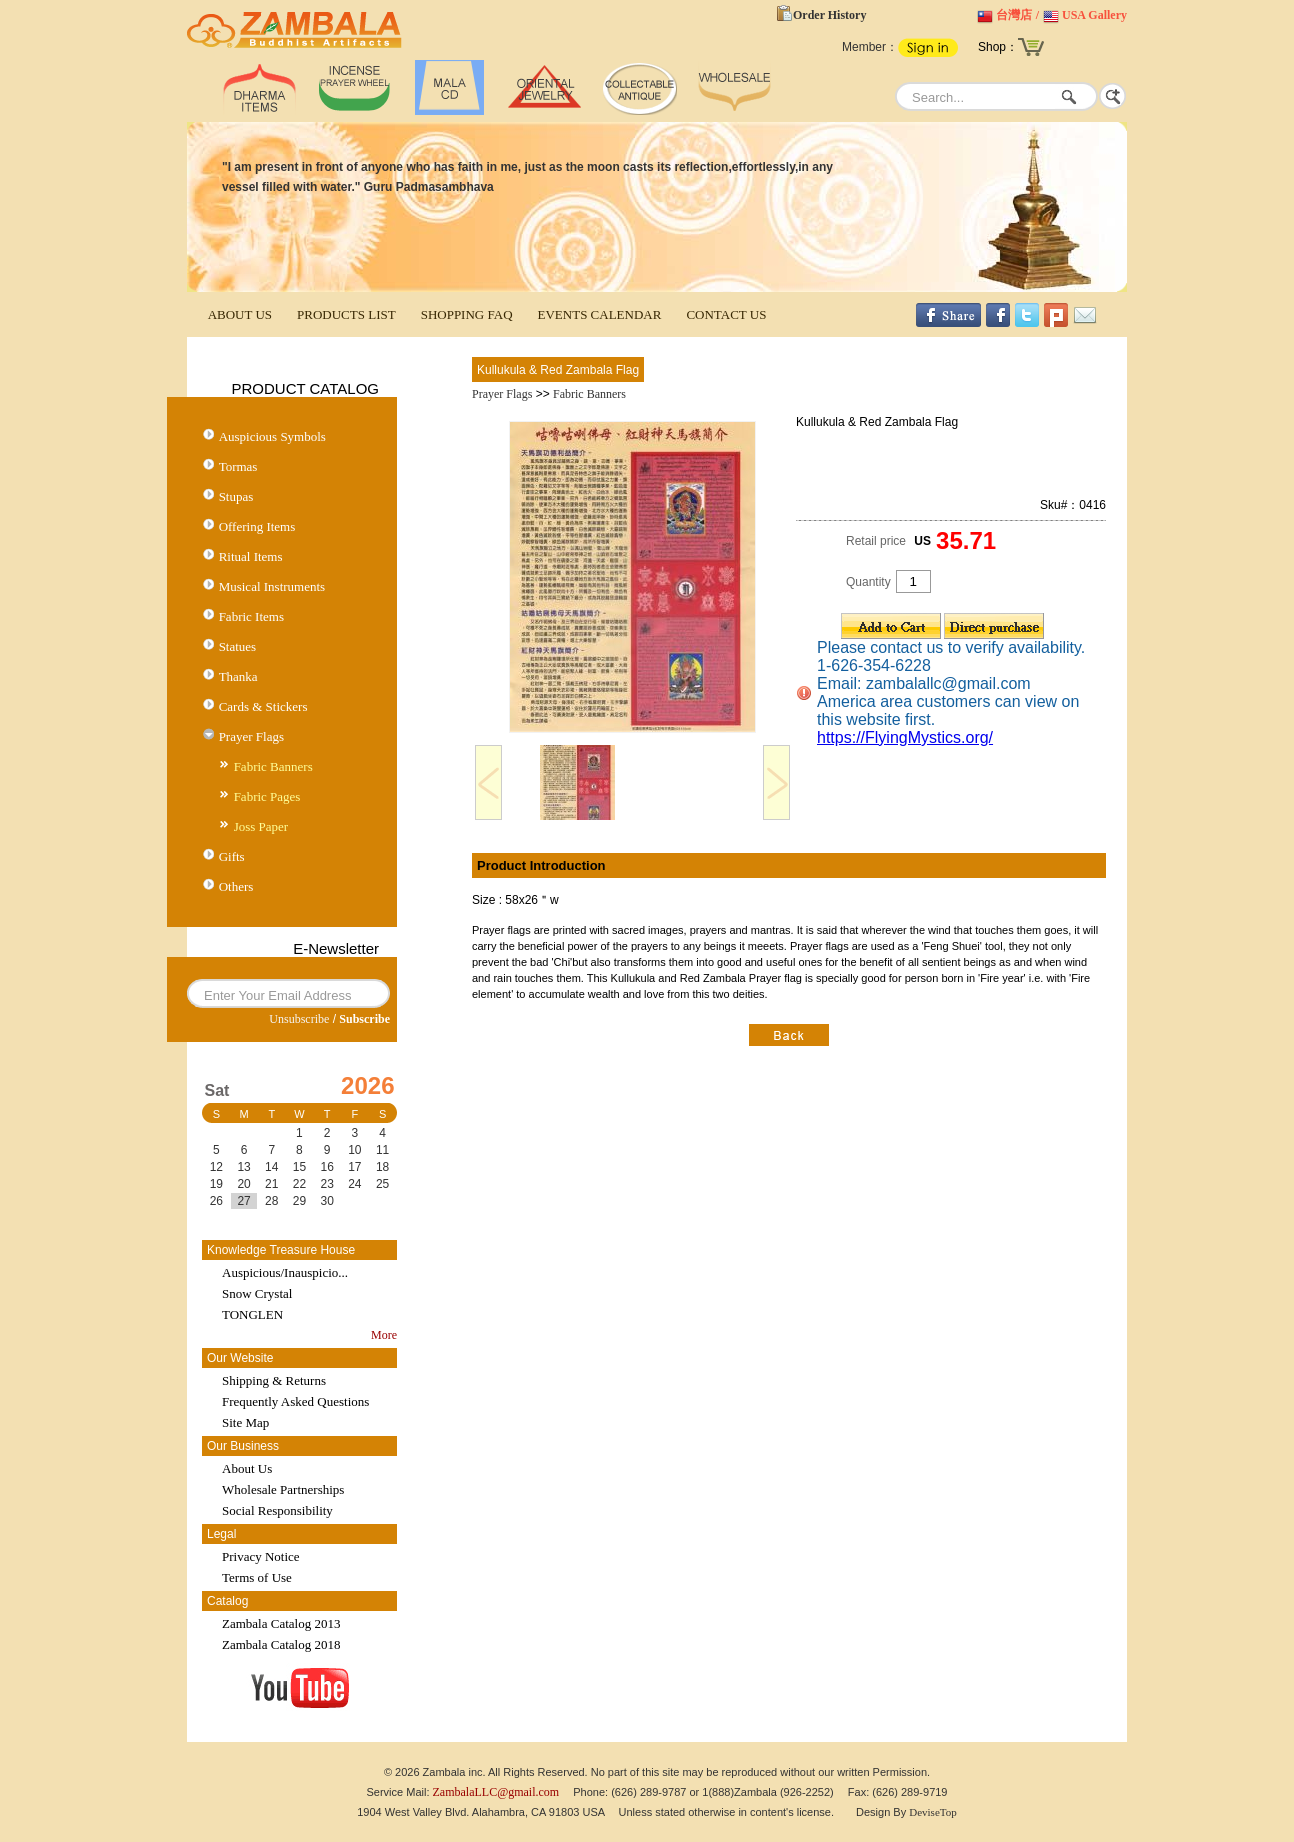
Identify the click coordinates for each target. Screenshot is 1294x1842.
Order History (829, 15)
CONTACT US (726, 314)
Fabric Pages (267, 796)
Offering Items (257, 526)
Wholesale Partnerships (283, 1489)
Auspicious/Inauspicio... (285, 1272)
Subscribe (364, 1019)
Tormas (238, 466)
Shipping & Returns (274, 1380)
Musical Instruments (272, 586)
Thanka (238, 676)
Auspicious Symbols (272, 436)
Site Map (245, 1422)
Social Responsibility (277, 1510)
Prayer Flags (251, 736)
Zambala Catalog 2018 (281, 1644)
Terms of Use (257, 1577)
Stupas (236, 496)
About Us (247, 1468)
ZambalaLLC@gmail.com (496, 1792)
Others (236, 886)
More (384, 1335)
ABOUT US (240, 314)
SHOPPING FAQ (467, 314)
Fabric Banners (273, 766)
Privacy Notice (261, 1556)
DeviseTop (933, 1812)
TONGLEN (252, 1314)
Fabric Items (251, 616)
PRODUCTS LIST (346, 314)
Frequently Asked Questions (295, 1401)
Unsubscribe (299, 1019)
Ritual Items (251, 556)
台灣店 (1014, 15)
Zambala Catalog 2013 (281, 1623)
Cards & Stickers (263, 706)
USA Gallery (1094, 15)
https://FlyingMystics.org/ (905, 737)
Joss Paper (261, 826)
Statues (238, 646)
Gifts (232, 856)
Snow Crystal (257, 1293)
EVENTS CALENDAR (600, 314)
